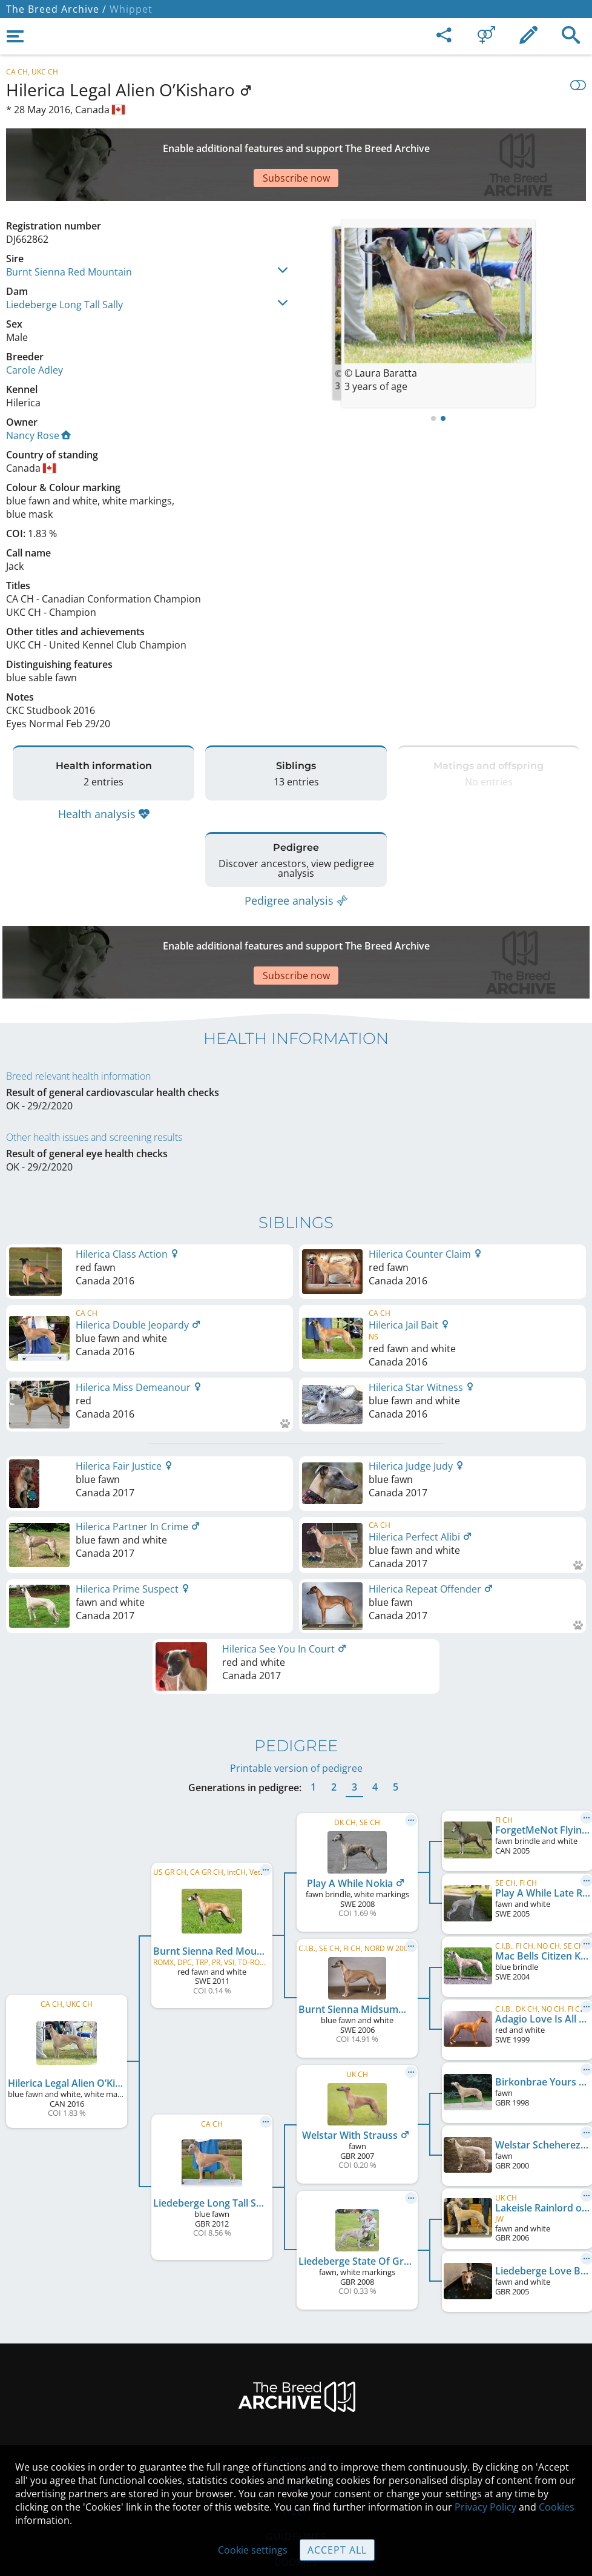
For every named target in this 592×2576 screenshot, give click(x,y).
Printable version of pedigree (296, 1695)
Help (296, 2438)
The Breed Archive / (56, 9)
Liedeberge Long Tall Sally (64, 262)
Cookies (556, 2507)
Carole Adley (34, 327)
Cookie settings (253, 2550)
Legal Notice (296, 2387)
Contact (296, 2413)
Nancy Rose (38, 393)
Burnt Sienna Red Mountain (69, 229)
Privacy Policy (485, 2507)
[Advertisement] (296, 143)
